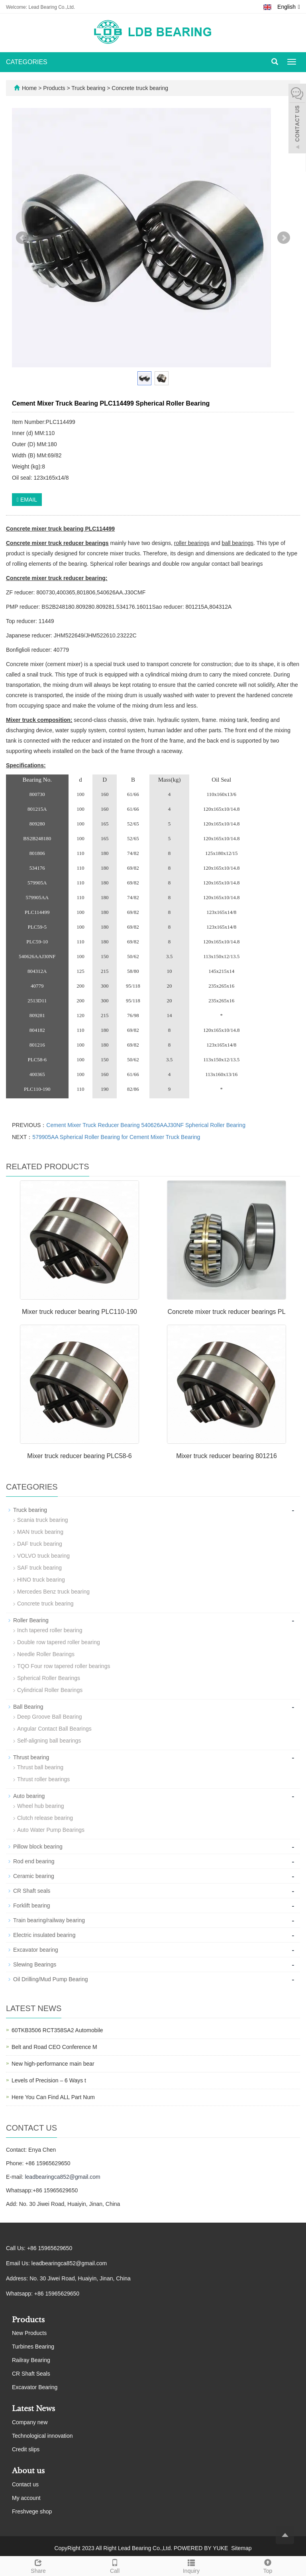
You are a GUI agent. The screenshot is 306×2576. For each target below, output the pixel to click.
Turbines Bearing (33, 2346)
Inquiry (191, 2565)
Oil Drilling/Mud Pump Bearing (50, 1979)
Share (38, 2565)
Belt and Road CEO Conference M (54, 2047)
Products (55, 88)
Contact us (25, 2484)
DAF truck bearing (39, 1544)
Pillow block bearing (38, 1846)
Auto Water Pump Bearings (50, 1830)
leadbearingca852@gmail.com (62, 2177)
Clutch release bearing (45, 1818)
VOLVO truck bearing (43, 1556)
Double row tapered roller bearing (58, 1642)
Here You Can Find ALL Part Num (53, 2097)
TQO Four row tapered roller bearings (63, 1666)
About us (28, 2470)
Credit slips (25, 2449)
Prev (22, 237)
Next (283, 237)
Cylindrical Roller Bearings (49, 1690)
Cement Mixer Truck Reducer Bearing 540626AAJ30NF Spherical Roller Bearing (145, 1125)
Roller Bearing (31, 1620)
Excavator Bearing (34, 2387)
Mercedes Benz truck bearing (53, 1591)
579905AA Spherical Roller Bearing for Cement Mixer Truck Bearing (116, 1137)
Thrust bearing (31, 1757)
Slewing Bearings (34, 1964)
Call (114, 2565)
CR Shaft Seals (31, 2373)
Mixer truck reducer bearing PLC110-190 (79, 1311)
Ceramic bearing (33, 1876)
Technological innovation (42, 2436)
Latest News (33, 2408)
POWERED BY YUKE (202, 2548)
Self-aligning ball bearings (49, 1740)
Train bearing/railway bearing (49, 1920)
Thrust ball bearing (40, 1767)
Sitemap (241, 2548)
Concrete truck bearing (139, 88)
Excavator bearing (35, 1950)
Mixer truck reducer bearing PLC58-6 (79, 1456)
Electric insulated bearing (44, 1935)
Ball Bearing (28, 1707)
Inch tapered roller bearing (49, 1630)
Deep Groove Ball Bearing (49, 1716)
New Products (29, 2333)
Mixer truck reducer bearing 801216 (226, 1456)
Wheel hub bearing (40, 1806)
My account (26, 2498)
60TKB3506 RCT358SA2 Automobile (57, 2030)
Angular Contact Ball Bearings (54, 1728)
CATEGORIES (26, 62)
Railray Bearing (31, 2360)
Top (268, 2565)
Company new (30, 2422)
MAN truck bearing (40, 1532)
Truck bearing (88, 88)
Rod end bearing (34, 1861)
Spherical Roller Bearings (48, 1678)
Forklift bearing (31, 1905)
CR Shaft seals (31, 1891)
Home (29, 88)
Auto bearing (29, 1796)
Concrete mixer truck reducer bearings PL (226, 1311)
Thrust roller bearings (43, 1779)
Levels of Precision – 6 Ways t (49, 2080)
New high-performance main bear (53, 2063)
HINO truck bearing (41, 1579)
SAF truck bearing (39, 1567)
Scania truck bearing (42, 1520)
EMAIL (27, 499)
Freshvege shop (32, 2511)
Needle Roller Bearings (46, 1654)
